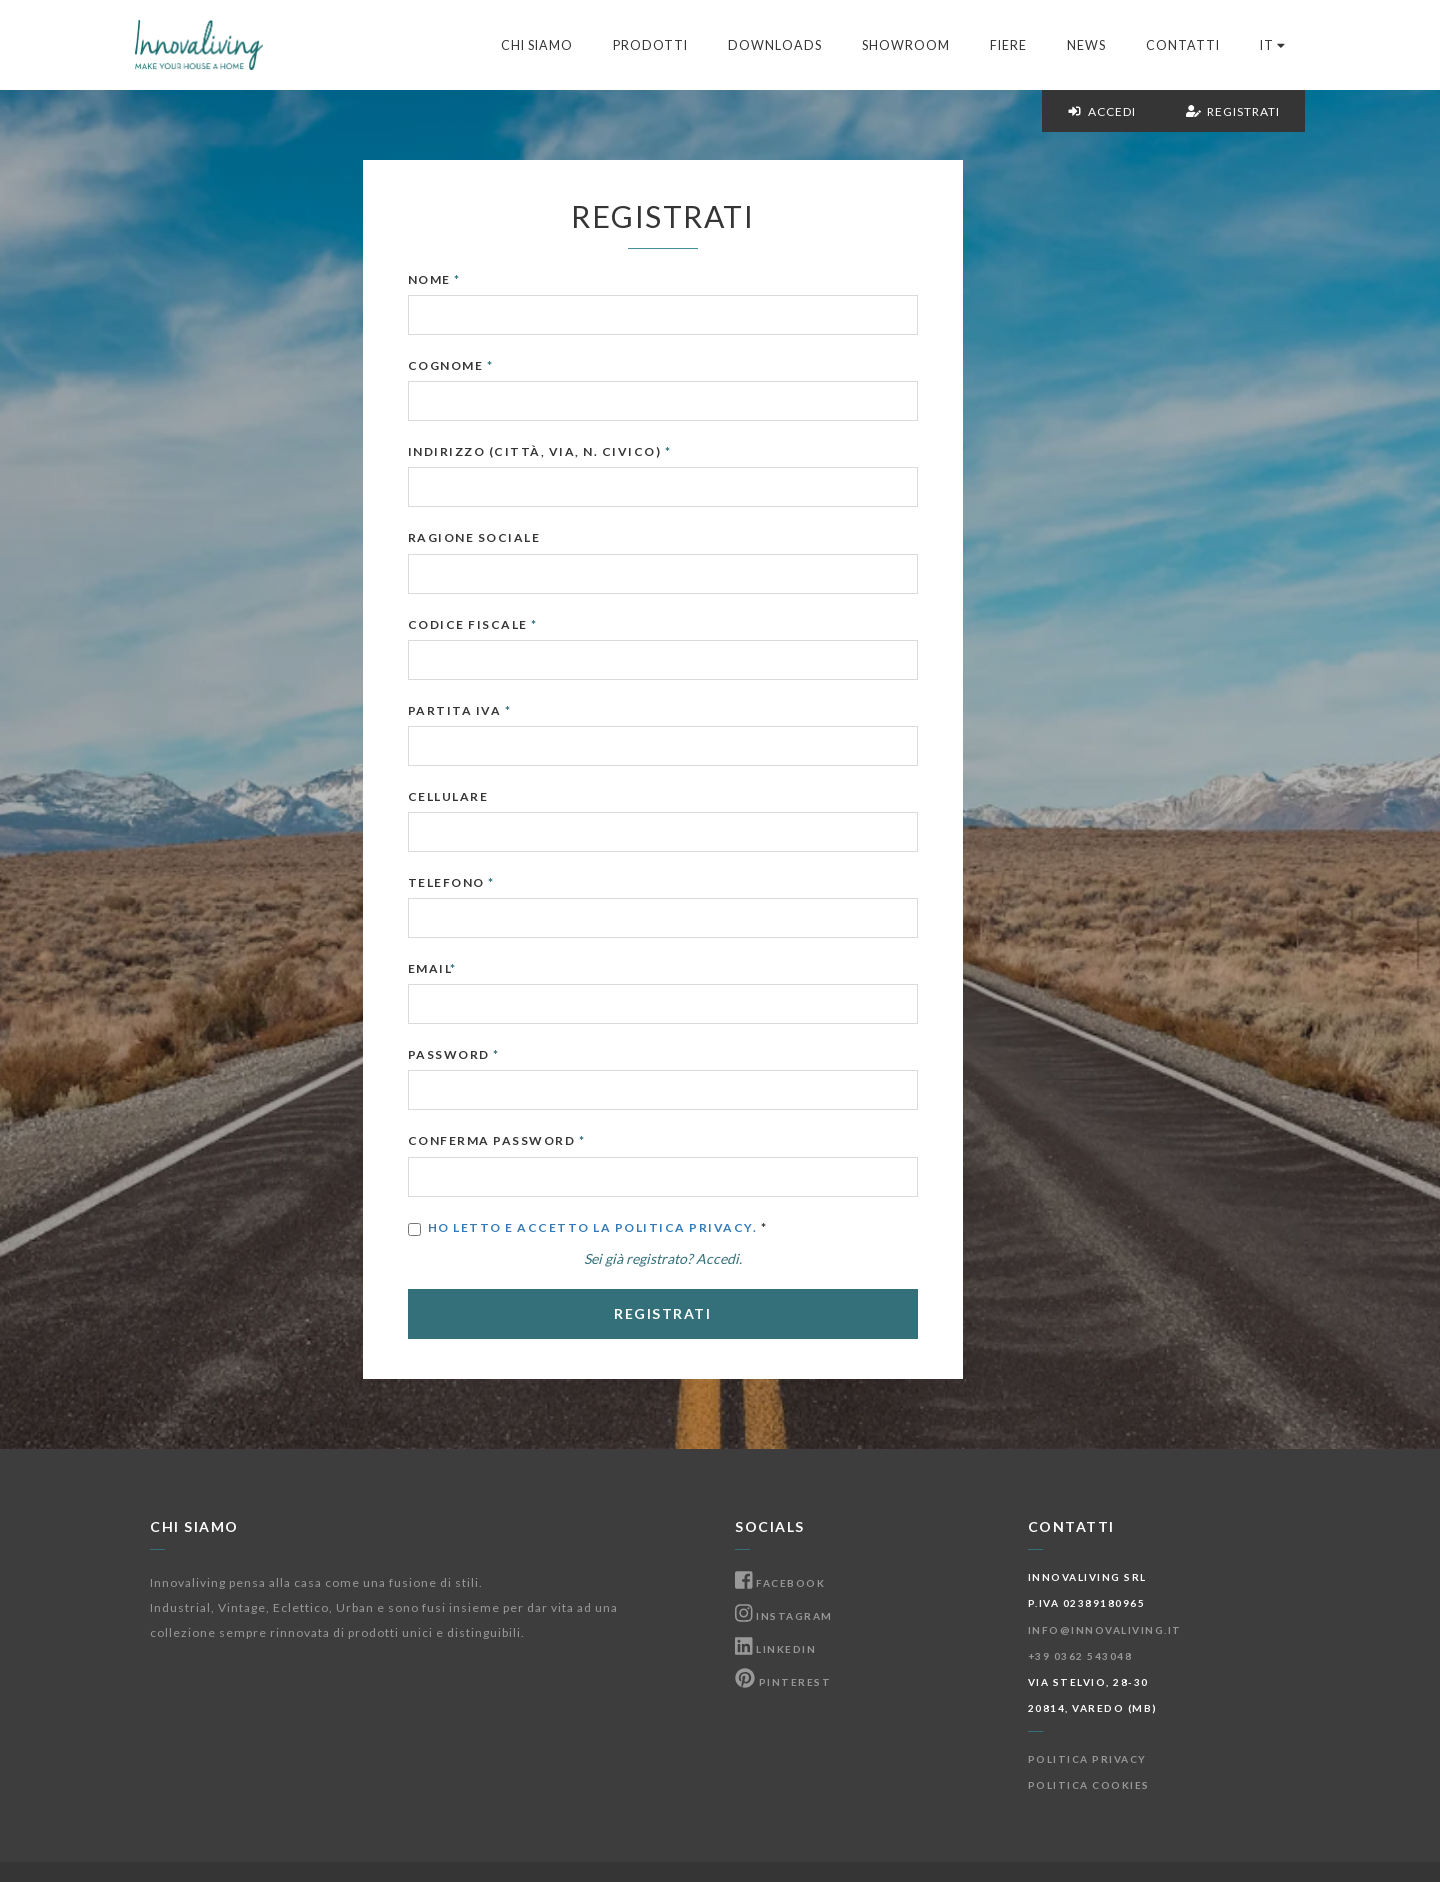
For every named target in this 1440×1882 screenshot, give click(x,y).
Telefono (508, 882)
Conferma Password (554, 1140)
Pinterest (783, 1682)
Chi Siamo (537, 45)
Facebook (780, 1583)
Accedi (1101, 111)
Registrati (1233, 111)
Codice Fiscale (530, 624)
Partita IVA (517, 710)
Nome (491, 279)
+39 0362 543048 (1080, 1656)
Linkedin (775, 1649)
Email (489, 968)
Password (511, 1054)
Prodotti (650, 45)
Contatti (1183, 45)
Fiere (1008, 45)
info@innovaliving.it (1105, 1630)
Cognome (508, 365)
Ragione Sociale (531, 537)
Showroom (906, 45)
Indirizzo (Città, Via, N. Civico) (597, 451)
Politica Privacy (1087, 1759)
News (1086, 45)
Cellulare (505, 796)
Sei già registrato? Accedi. (720, 1258)
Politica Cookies (1089, 1785)
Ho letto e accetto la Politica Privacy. (650, 1227)
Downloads (775, 45)
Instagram (784, 1616)
